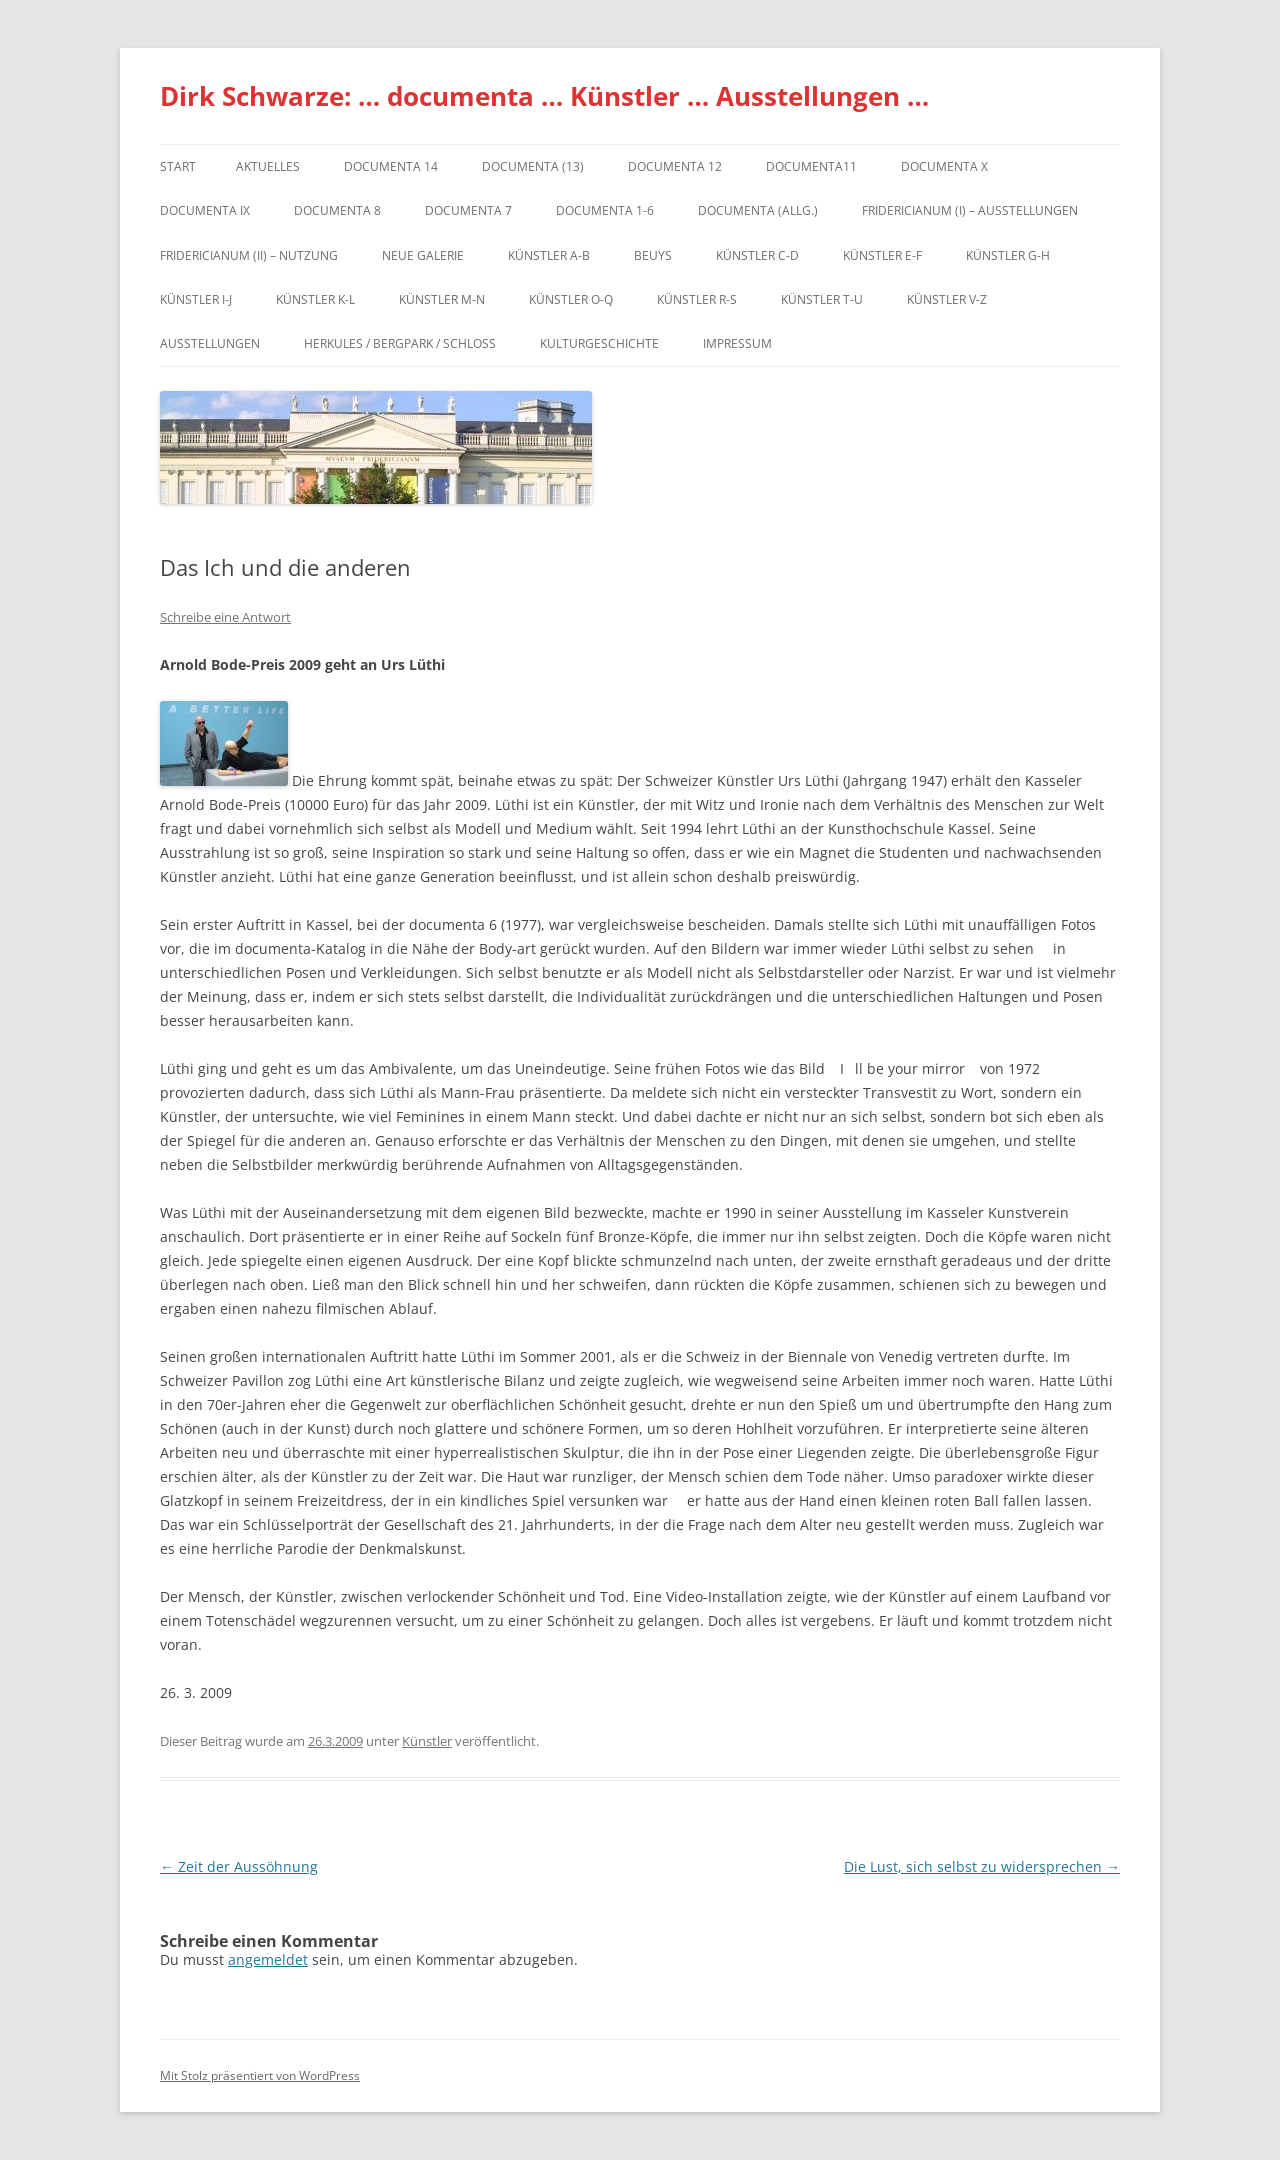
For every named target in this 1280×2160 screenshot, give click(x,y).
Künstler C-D (757, 255)
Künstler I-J (196, 299)
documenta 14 (391, 166)
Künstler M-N (442, 299)
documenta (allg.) (758, 210)
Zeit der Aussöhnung (239, 1866)
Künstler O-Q (571, 299)
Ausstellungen (210, 343)
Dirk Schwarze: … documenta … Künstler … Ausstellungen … (544, 96)
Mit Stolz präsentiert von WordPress (260, 2075)
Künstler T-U (822, 299)
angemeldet (268, 1959)
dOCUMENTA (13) (533, 166)
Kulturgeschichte (599, 343)
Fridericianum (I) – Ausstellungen (970, 210)
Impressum (737, 343)
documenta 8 (337, 210)
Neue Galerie (423, 255)
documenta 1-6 (605, 210)
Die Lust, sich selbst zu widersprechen (982, 1866)
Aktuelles (268, 166)
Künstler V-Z (947, 299)
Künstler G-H (1008, 255)
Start (178, 166)
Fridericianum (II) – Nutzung (249, 255)
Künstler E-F (882, 255)
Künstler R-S (697, 299)
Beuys (653, 255)
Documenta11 (811, 166)
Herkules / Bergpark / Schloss (400, 343)
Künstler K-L (315, 299)
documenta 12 (675, 166)
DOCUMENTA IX (205, 210)
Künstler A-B (549, 255)
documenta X (944, 166)
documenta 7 (468, 210)
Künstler (427, 1741)
